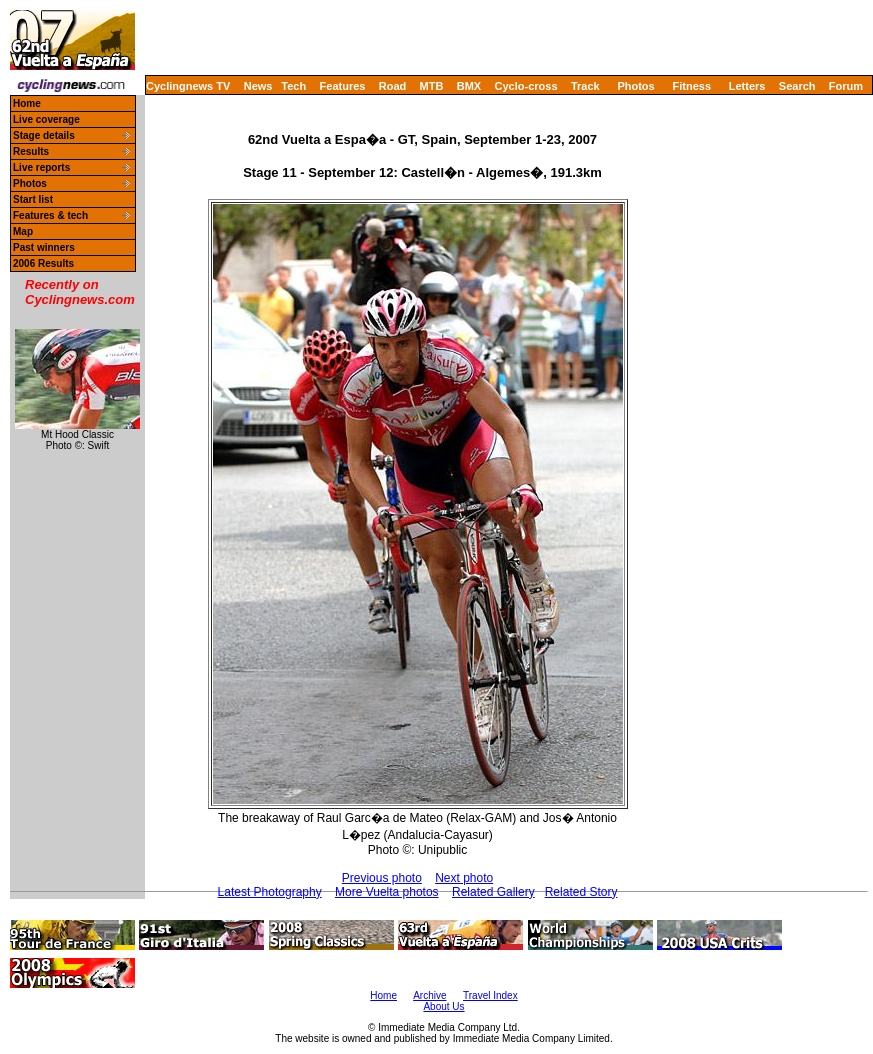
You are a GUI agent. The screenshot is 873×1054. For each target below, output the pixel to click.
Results (31, 151)
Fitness (691, 86)
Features (343, 86)
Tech (293, 86)
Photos (635, 86)
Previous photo (382, 878)
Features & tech (50, 215)
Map (23, 231)
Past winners (44, 247)
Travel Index (490, 995)
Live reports (41, 167)
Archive (429, 995)
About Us (443, 1006)
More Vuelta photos (387, 892)
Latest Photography (270, 892)
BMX (469, 86)
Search (797, 86)
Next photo (464, 878)
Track (585, 86)
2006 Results (43, 263)
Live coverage (46, 119)
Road (393, 86)
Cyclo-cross (526, 86)
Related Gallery (493, 892)
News (258, 86)
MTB (432, 86)
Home (27, 103)
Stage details (44, 135)
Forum (846, 86)
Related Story (581, 892)
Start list (33, 199)
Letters (747, 86)
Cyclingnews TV (188, 86)
